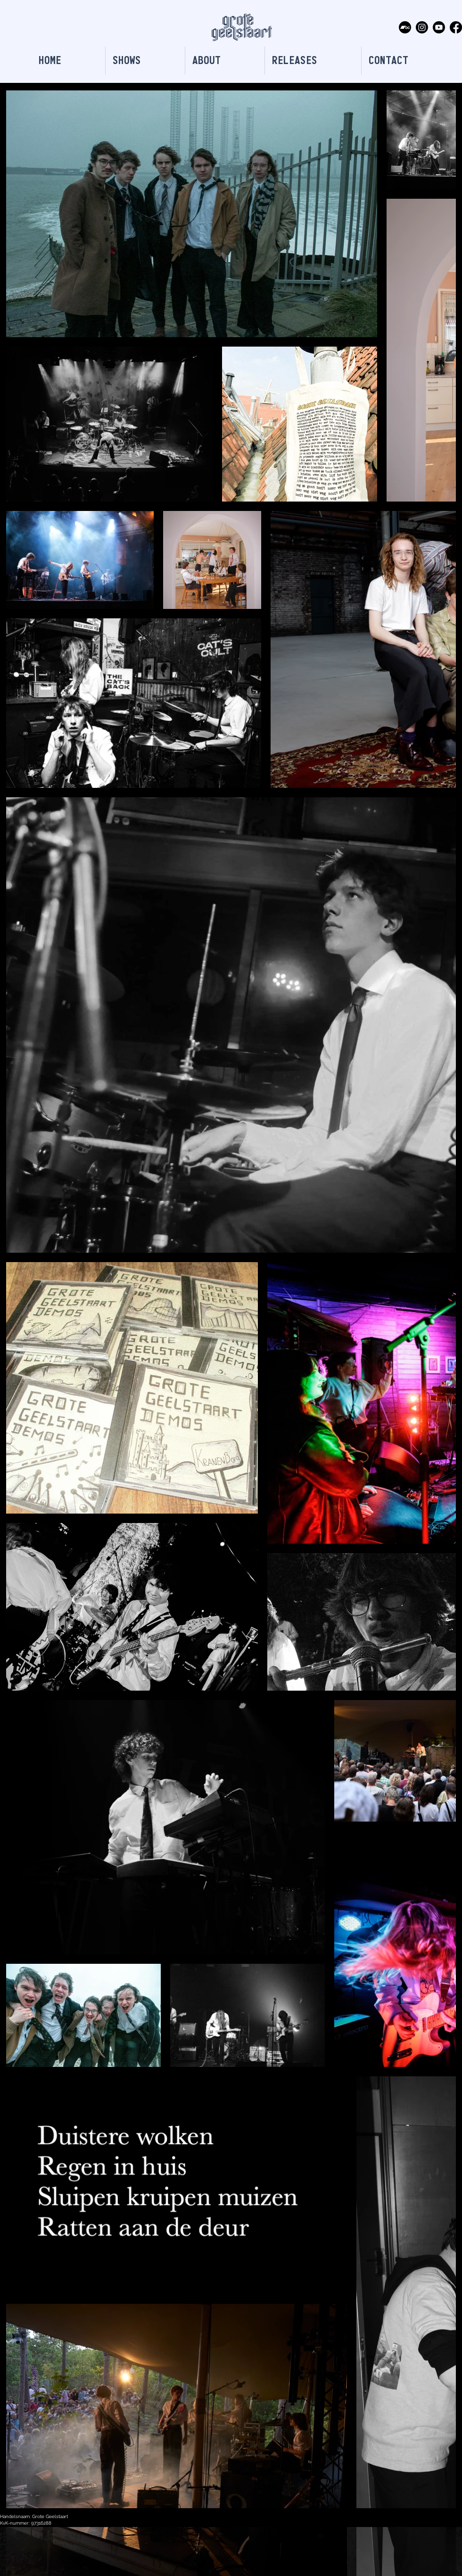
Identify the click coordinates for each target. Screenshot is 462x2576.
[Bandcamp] (405, 27)
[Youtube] (439, 27)
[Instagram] (422, 27)
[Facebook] (456, 27)
